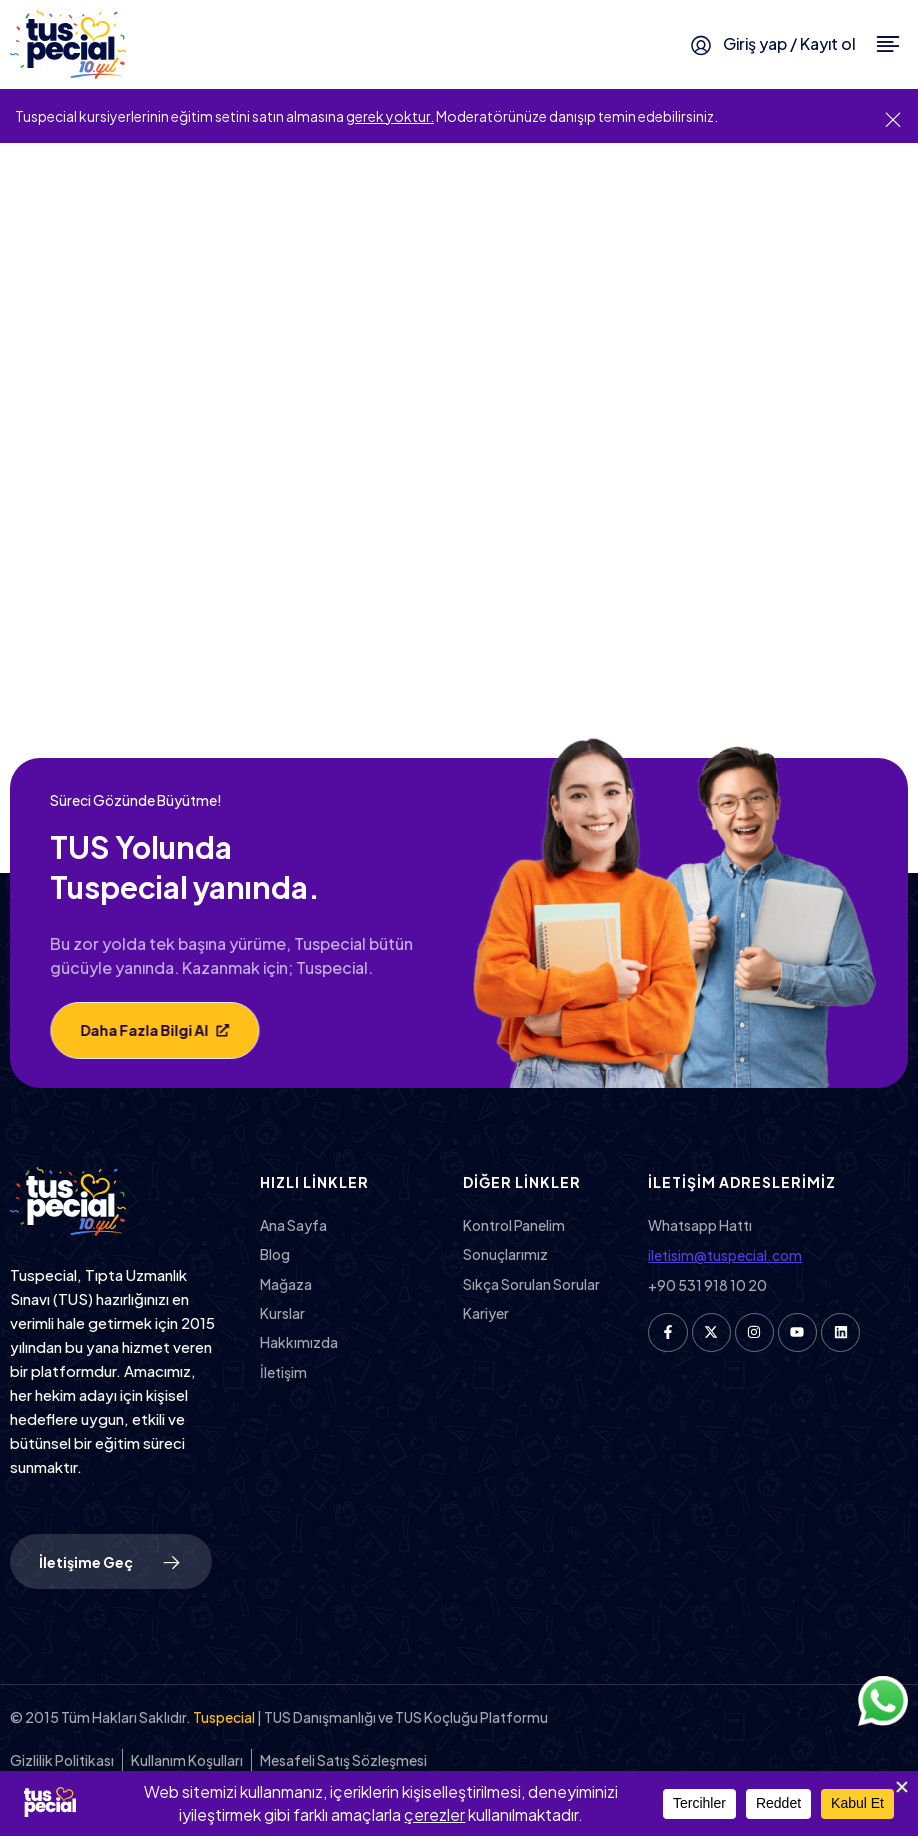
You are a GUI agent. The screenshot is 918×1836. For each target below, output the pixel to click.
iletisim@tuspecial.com (725, 1255)
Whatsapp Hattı (700, 1225)
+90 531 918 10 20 (707, 1285)
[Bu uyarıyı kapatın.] (893, 118)
